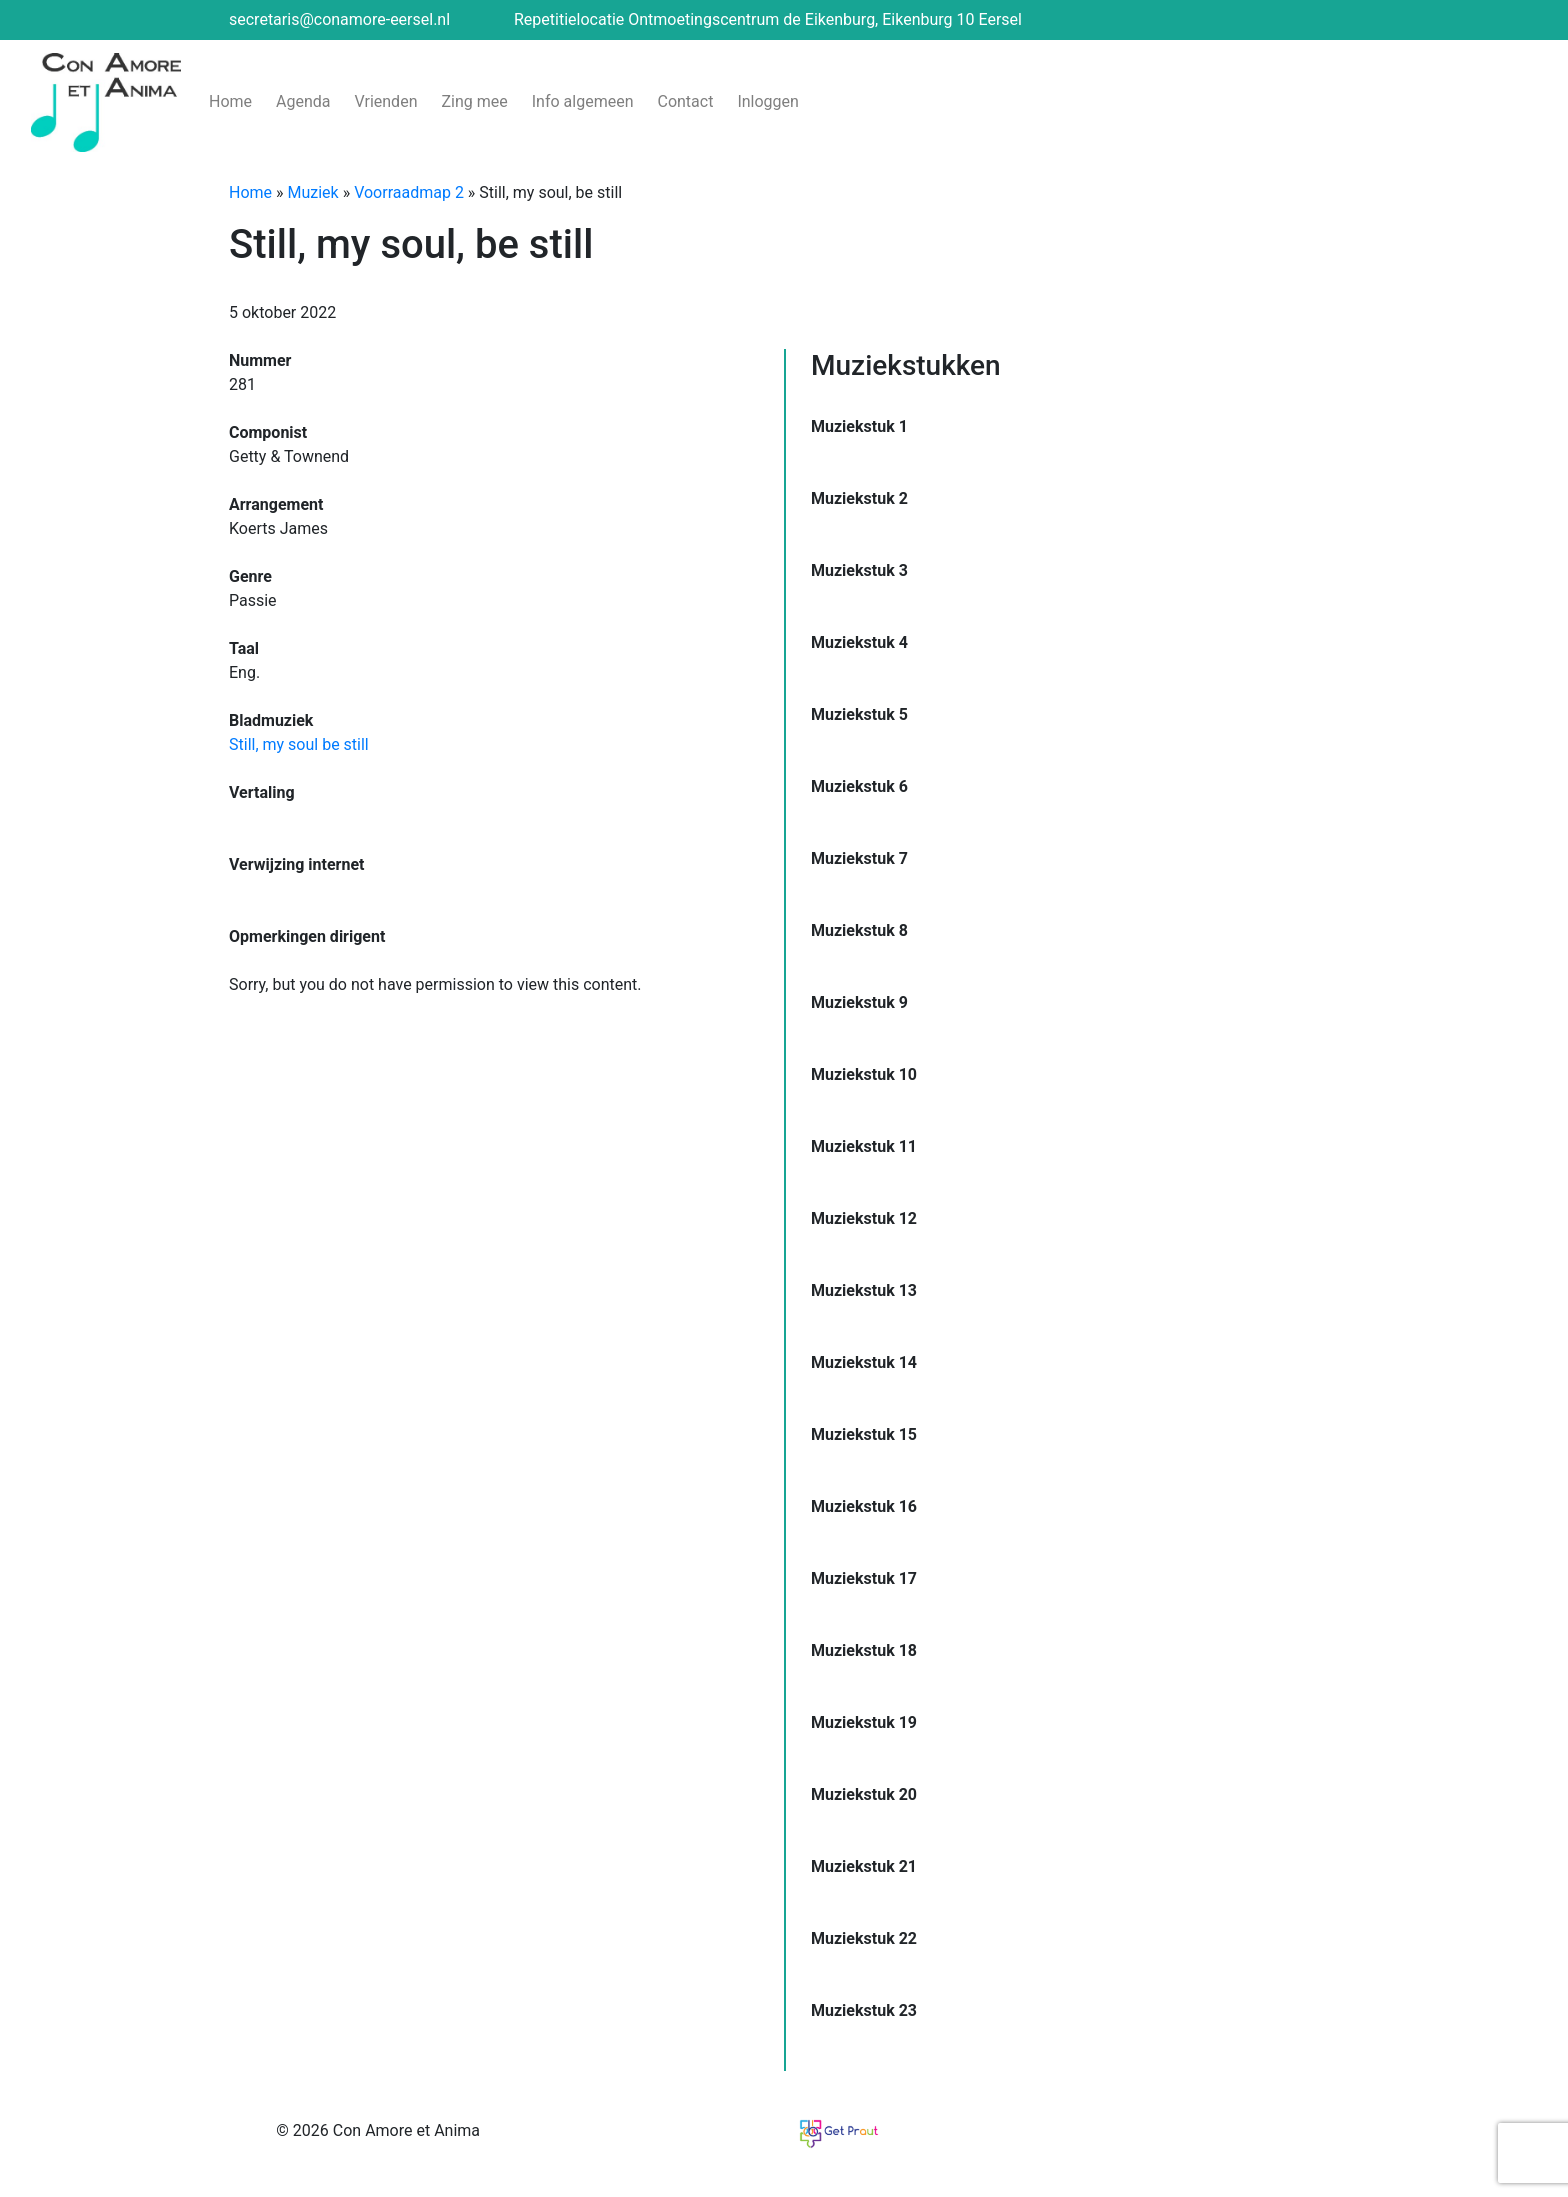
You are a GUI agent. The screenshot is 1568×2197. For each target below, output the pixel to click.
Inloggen (768, 101)
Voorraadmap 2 (409, 192)
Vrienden (386, 101)
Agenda (303, 101)
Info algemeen (583, 101)
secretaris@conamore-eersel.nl (339, 19)
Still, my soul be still (299, 744)
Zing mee (474, 101)
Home (230, 101)
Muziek (313, 192)
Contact (685, 101)
